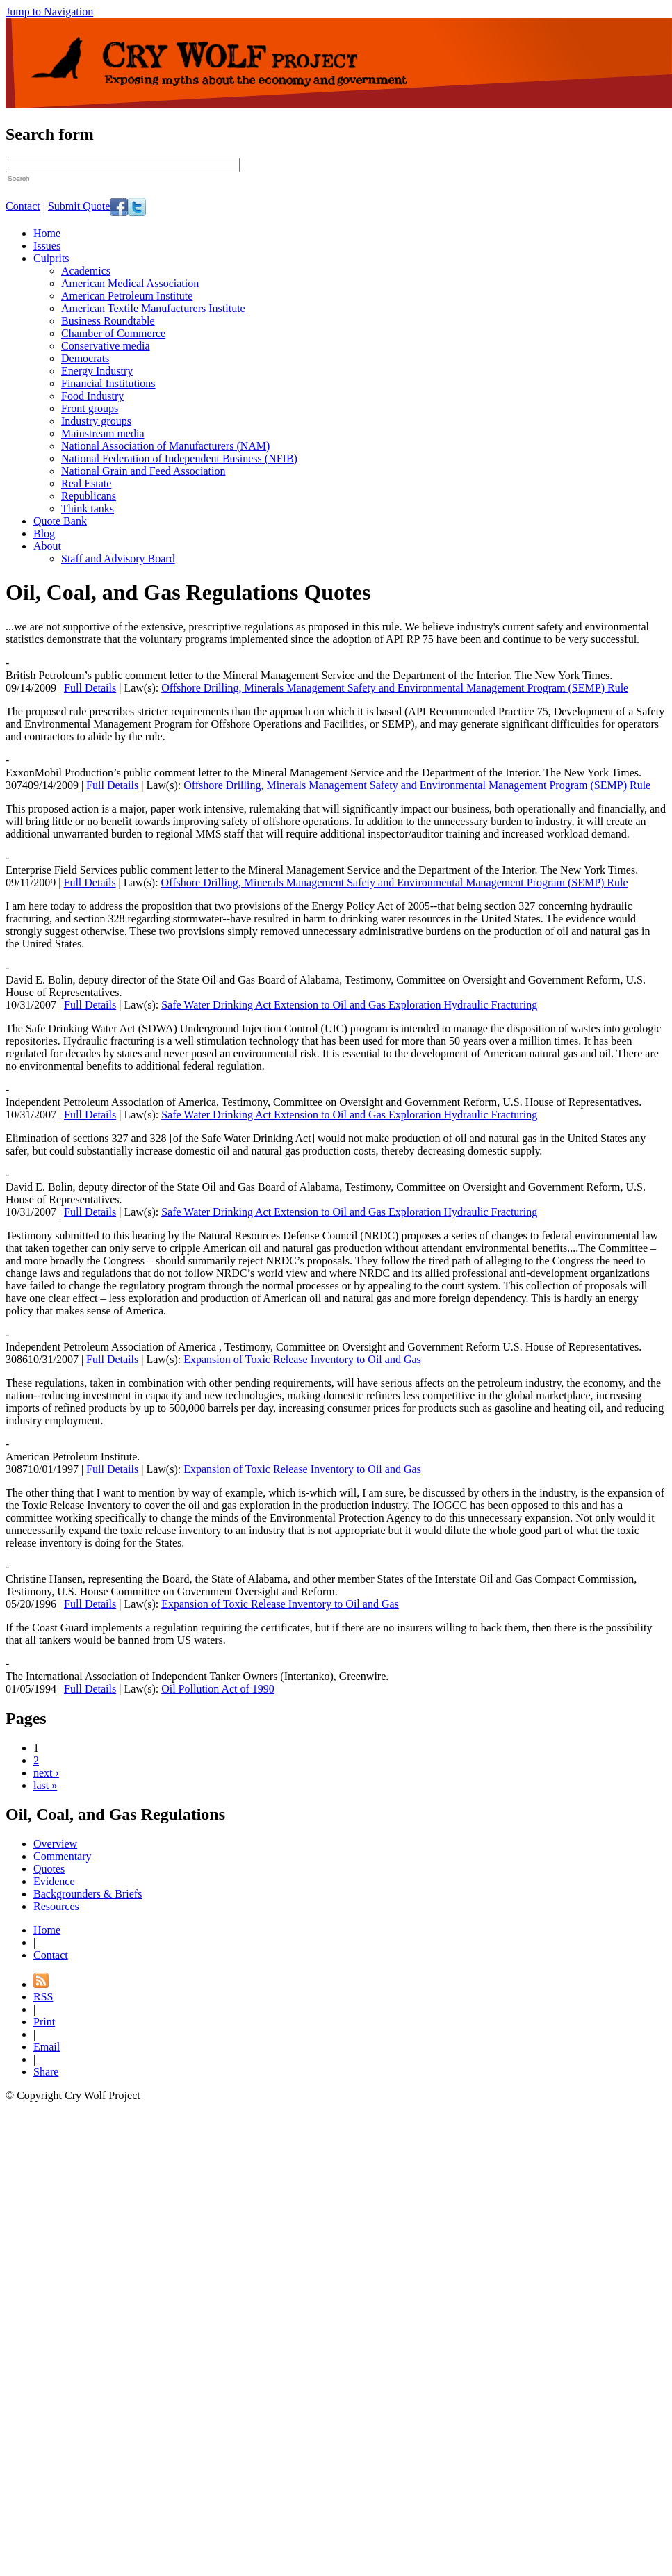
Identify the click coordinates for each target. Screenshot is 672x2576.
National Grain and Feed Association (143, 471)
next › (46, 1773)
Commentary (62, 1856)
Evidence (54, 1881)
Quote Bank (60, 521)
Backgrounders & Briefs (87, 1894)
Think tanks (87, 508)
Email (46, 2047)
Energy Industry (97, 371)
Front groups (89, 408)
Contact (23, 205)
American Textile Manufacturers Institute (153, 308)
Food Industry (92, 396)
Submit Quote (79, 205)
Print (44, 2022)
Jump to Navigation (49, 11)
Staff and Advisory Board (118, 558)
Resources (56, 1906)
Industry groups (96, 421)
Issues (46, 246)
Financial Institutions (108, 383)
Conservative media (105, 346)
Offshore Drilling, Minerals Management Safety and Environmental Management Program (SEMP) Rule (394, 688)
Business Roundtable (108, 321)
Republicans (88, 496)
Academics (85, 271)
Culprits (51, 258)
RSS (43, 1997)
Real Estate (86, 483)
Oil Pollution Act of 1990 (217, 1689)
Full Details (90, 688)
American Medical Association (130, 283)
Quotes (49, 1869)
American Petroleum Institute (126, 296)
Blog (44, 533)
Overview (55, 1844)
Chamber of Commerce (113, 333)
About (47, 546)
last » (45, 1785)
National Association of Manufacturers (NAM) (165, 446)
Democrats (85, 358)
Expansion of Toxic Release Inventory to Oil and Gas (302, 1359)
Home (46, 233)
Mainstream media (103, 433)
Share (45, 2072)
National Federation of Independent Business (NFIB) (179, 458)
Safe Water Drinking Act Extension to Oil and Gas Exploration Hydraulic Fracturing (349, 1005)
